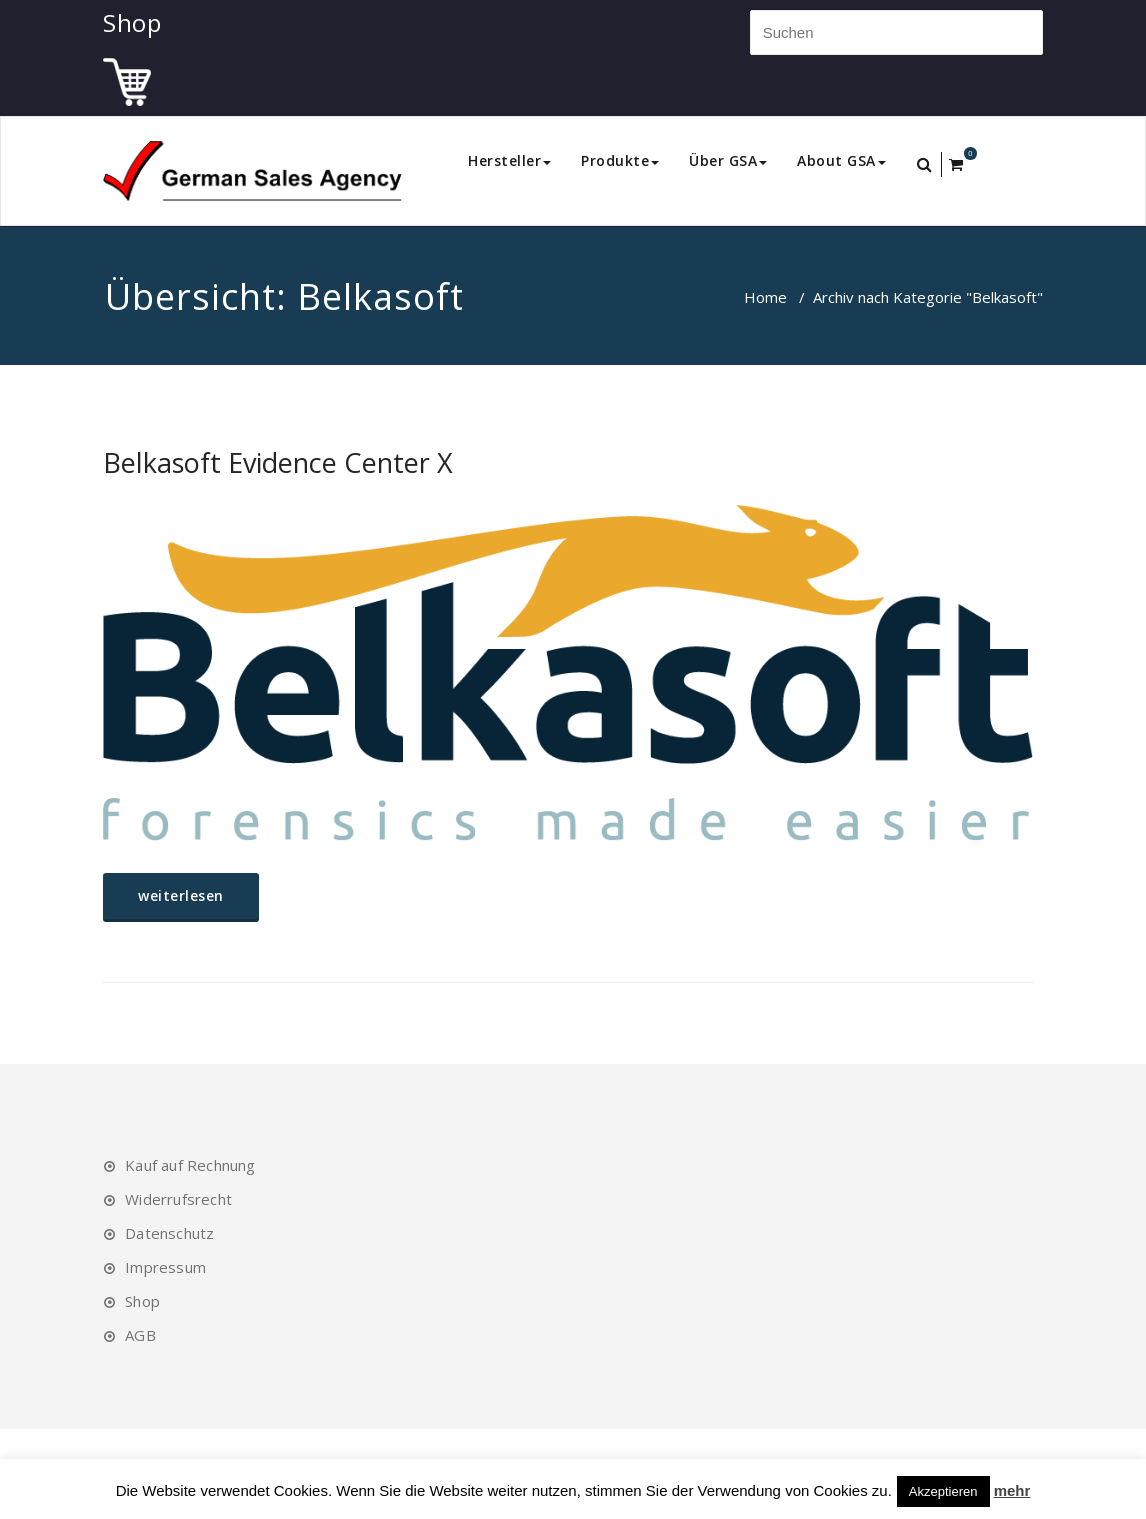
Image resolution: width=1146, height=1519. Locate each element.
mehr (1012, 1490)
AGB (140, 1335)
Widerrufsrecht (178, 1199)
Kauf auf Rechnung (190, 1165)
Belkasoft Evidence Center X (278, 462)
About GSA (841, 160)
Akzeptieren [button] (943, 1491)
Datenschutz (169, 1233)
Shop (142, 1301)
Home (765, 297)
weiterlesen (181, 895)
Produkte (620, 160)
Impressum (165, 1267)
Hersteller (509, 160)
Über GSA (728, 160)
